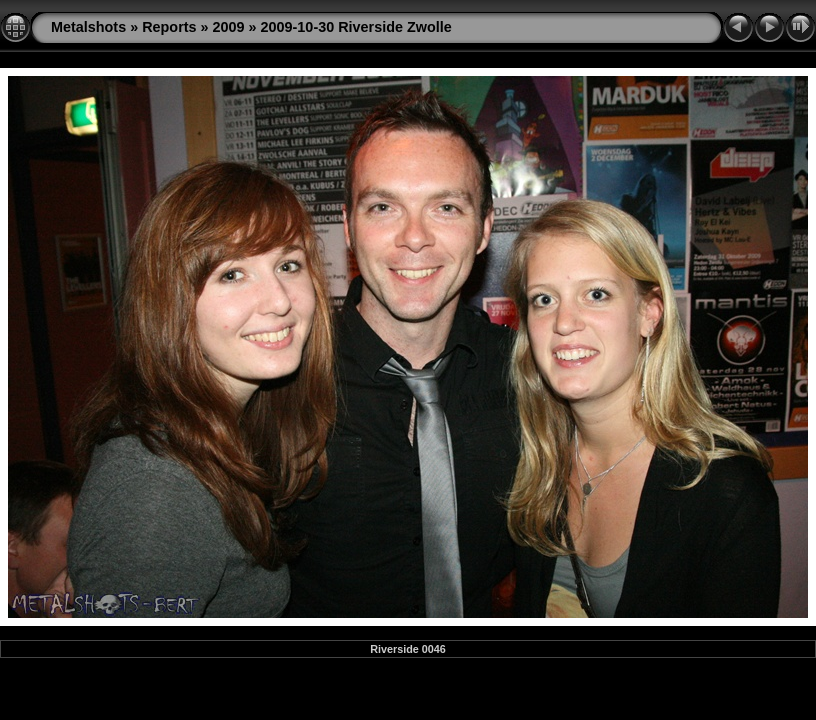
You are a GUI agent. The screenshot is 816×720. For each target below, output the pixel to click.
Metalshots (88, 27)
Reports (169, 27)
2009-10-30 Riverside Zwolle (356, 27)
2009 (229, 27)
